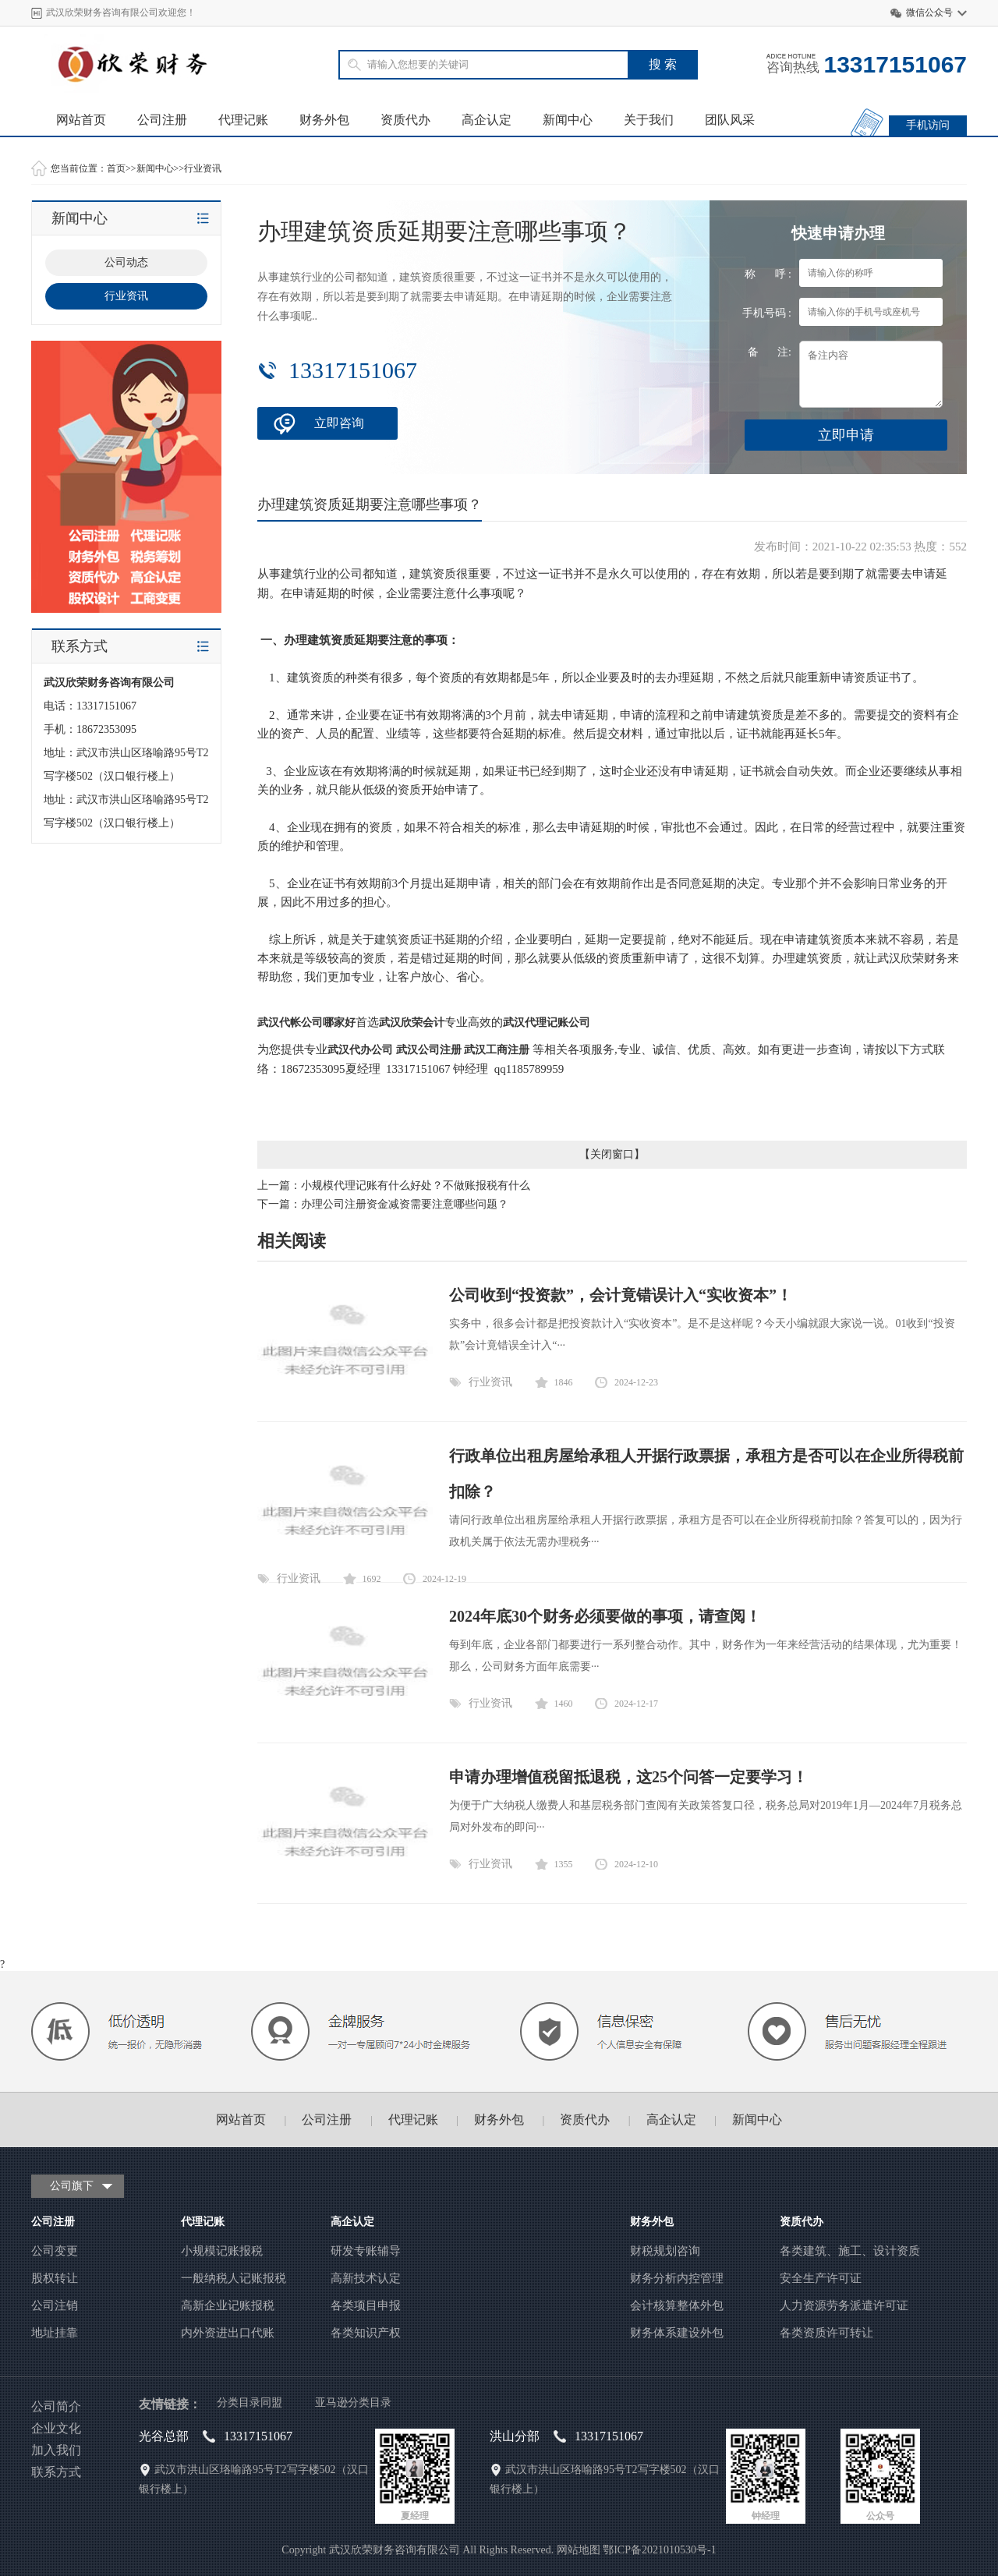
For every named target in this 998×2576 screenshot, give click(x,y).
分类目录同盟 (249, 2402)
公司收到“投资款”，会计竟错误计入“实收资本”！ (620, 1295)
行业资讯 (202, 168)
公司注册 (162, 119)
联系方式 (56, 2472)
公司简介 (56, 2406)
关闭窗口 (612, 1154)
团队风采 (730, 119)
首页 (116, 168)
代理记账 (243, 119)
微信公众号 (929, 12)
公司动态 (126, 262)
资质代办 (405, 119)
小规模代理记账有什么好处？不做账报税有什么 (415, 1185)
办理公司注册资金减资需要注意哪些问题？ (404, 1204)
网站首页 (81, 119)
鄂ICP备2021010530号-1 (659, 2550)
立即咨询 (339, 423)
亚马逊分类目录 (353, 2402)
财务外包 (324, 119)
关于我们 (649, 119)
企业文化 (56, 2428)
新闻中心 (568, 119)
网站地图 (578, 2550)
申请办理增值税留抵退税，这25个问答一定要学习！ (628, 1776)
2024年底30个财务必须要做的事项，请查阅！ (605, 1616)
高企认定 (486, 119)
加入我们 (56, 2450)
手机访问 (928, 125)
